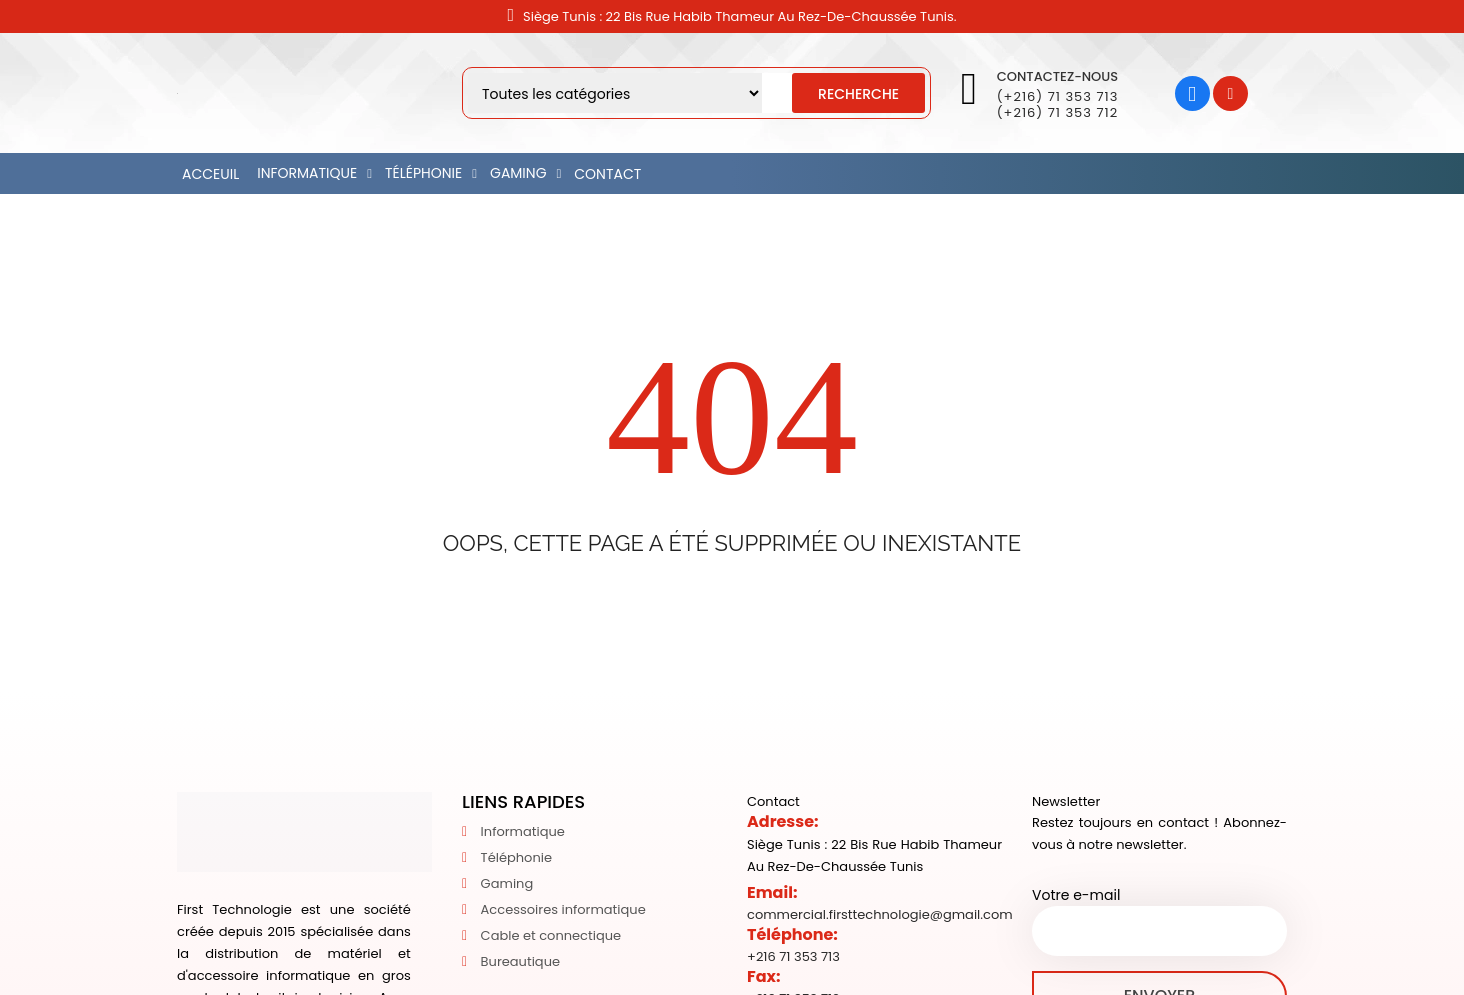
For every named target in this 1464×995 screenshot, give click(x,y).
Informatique (523, 831)
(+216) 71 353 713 (1058, 96)
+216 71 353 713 (793, 956)
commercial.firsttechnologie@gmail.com (880, 914)
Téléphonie (516, 857)
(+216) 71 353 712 (1057, 112)
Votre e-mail (1159, 913)
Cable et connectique (551, 935)
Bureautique (520, 961)
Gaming (507, 883)
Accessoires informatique (563, 909)
